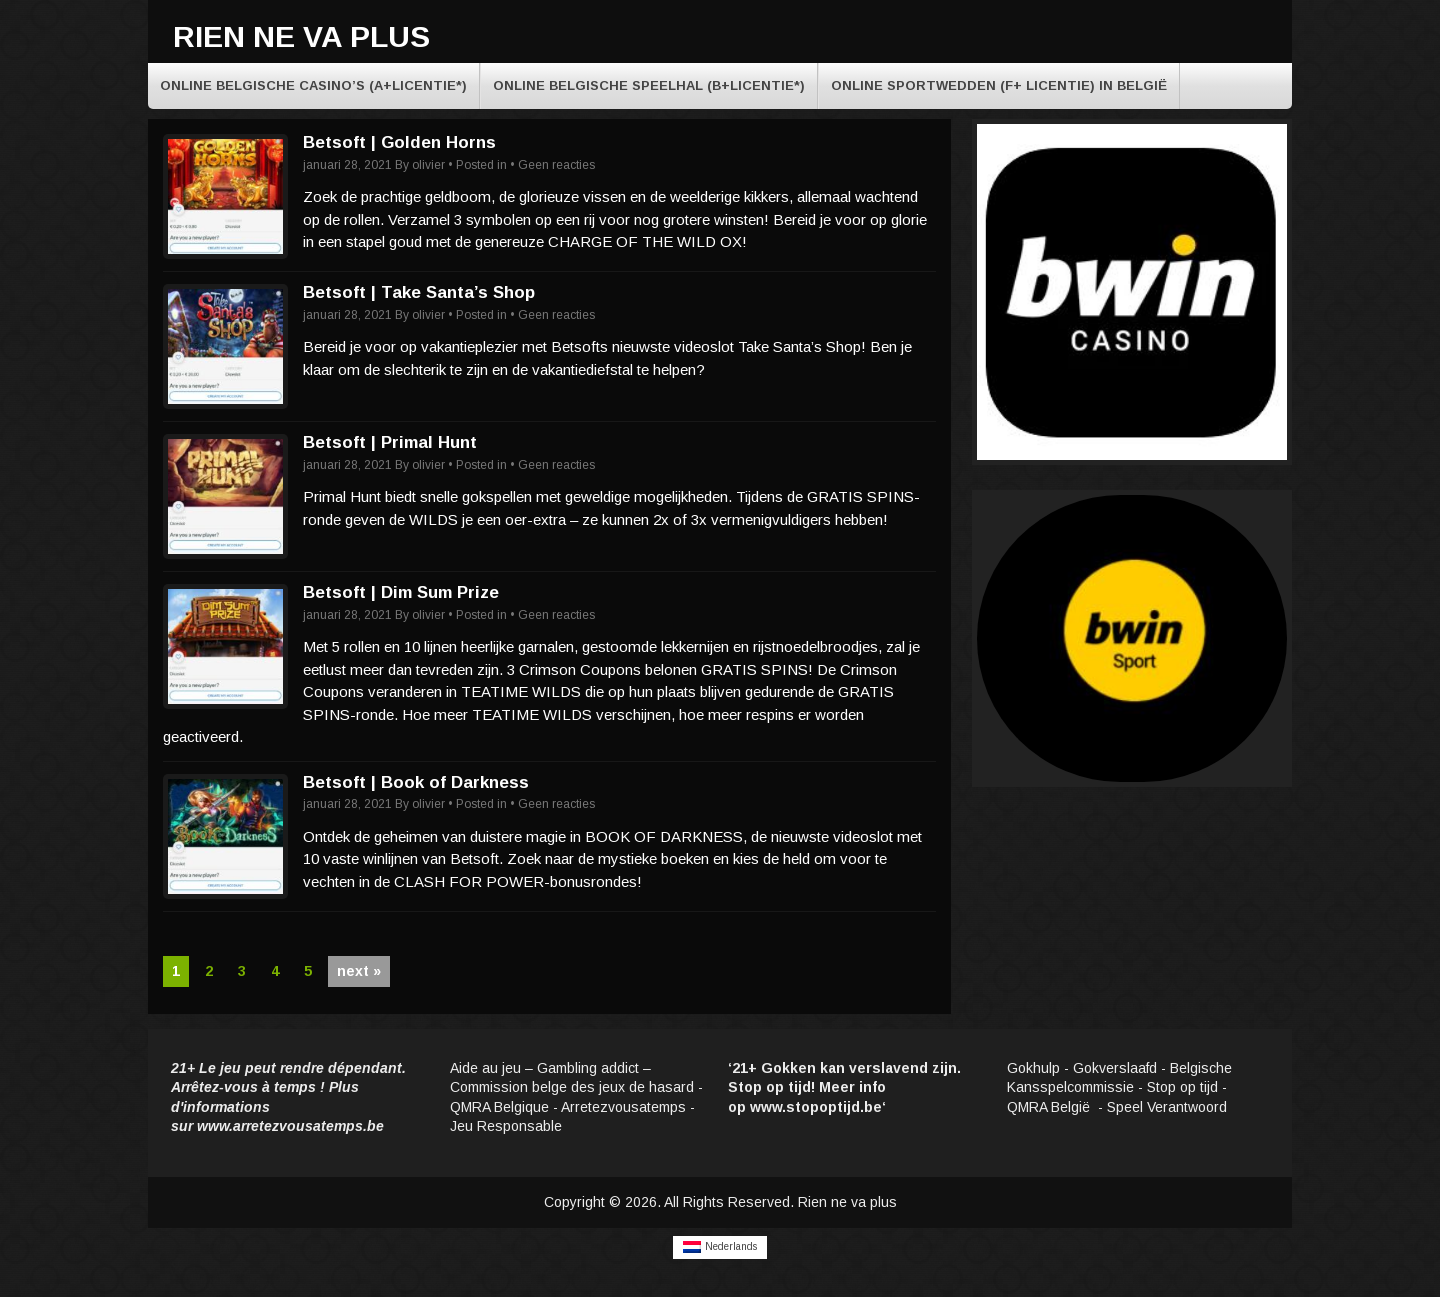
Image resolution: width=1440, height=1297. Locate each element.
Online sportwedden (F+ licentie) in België (999, 85)
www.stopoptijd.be (816, 1107)
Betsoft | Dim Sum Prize (401, 592)
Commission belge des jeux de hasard (572, 1087)
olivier (428, 165)
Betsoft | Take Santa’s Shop (419, 292)
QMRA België (1050, 1107)
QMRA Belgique (499, 1107)
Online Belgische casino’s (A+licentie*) (313, 85)
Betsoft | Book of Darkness (416, 782)
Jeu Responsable (506, 1126)
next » (359, 971)
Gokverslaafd (1115, 1068)
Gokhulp (1033, 1068)
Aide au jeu (485, 1068)
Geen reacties (556, 165)
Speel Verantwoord (1169, 1107)
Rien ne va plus (301, 36)
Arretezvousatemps (623, 1107)
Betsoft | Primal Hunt (390, 442)
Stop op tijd (1182, 1087)
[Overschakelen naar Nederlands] (720, 1247)
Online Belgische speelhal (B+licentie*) (649, 85)
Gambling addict (588, 1068)
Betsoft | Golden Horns (399, 142)
